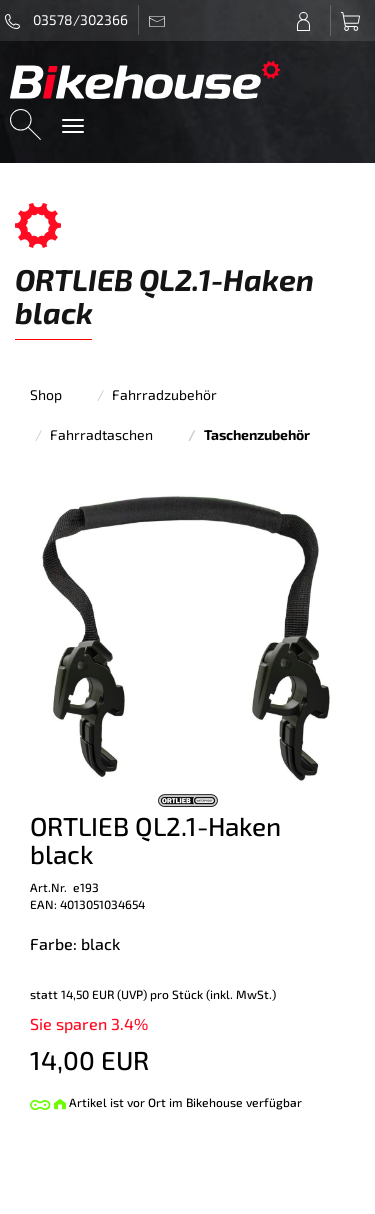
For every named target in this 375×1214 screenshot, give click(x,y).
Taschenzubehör (257, 434)
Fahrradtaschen (101, 434)
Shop (46, 394)
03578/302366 (66, 20)
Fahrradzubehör (164, 394)
